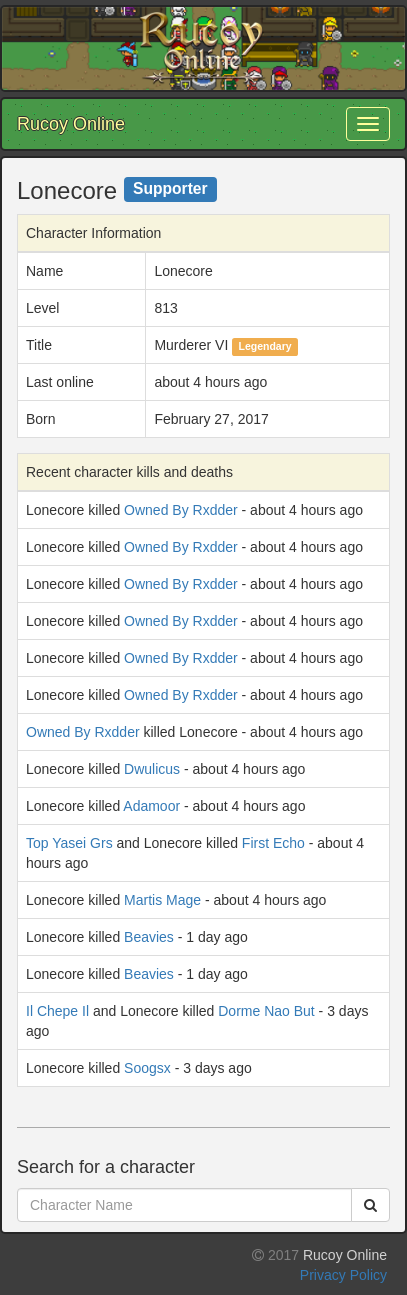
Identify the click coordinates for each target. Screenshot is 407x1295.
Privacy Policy (343, 1275)
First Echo (273, 843)
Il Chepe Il (57, 1011)
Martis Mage (162, 900)
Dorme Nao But (266, 1011)
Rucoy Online (71, 124)
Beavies (149, 937)
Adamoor (151, 806)
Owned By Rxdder (181, 510)
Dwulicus (152, 769)
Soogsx (147, 1068)
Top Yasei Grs (69, 843)
